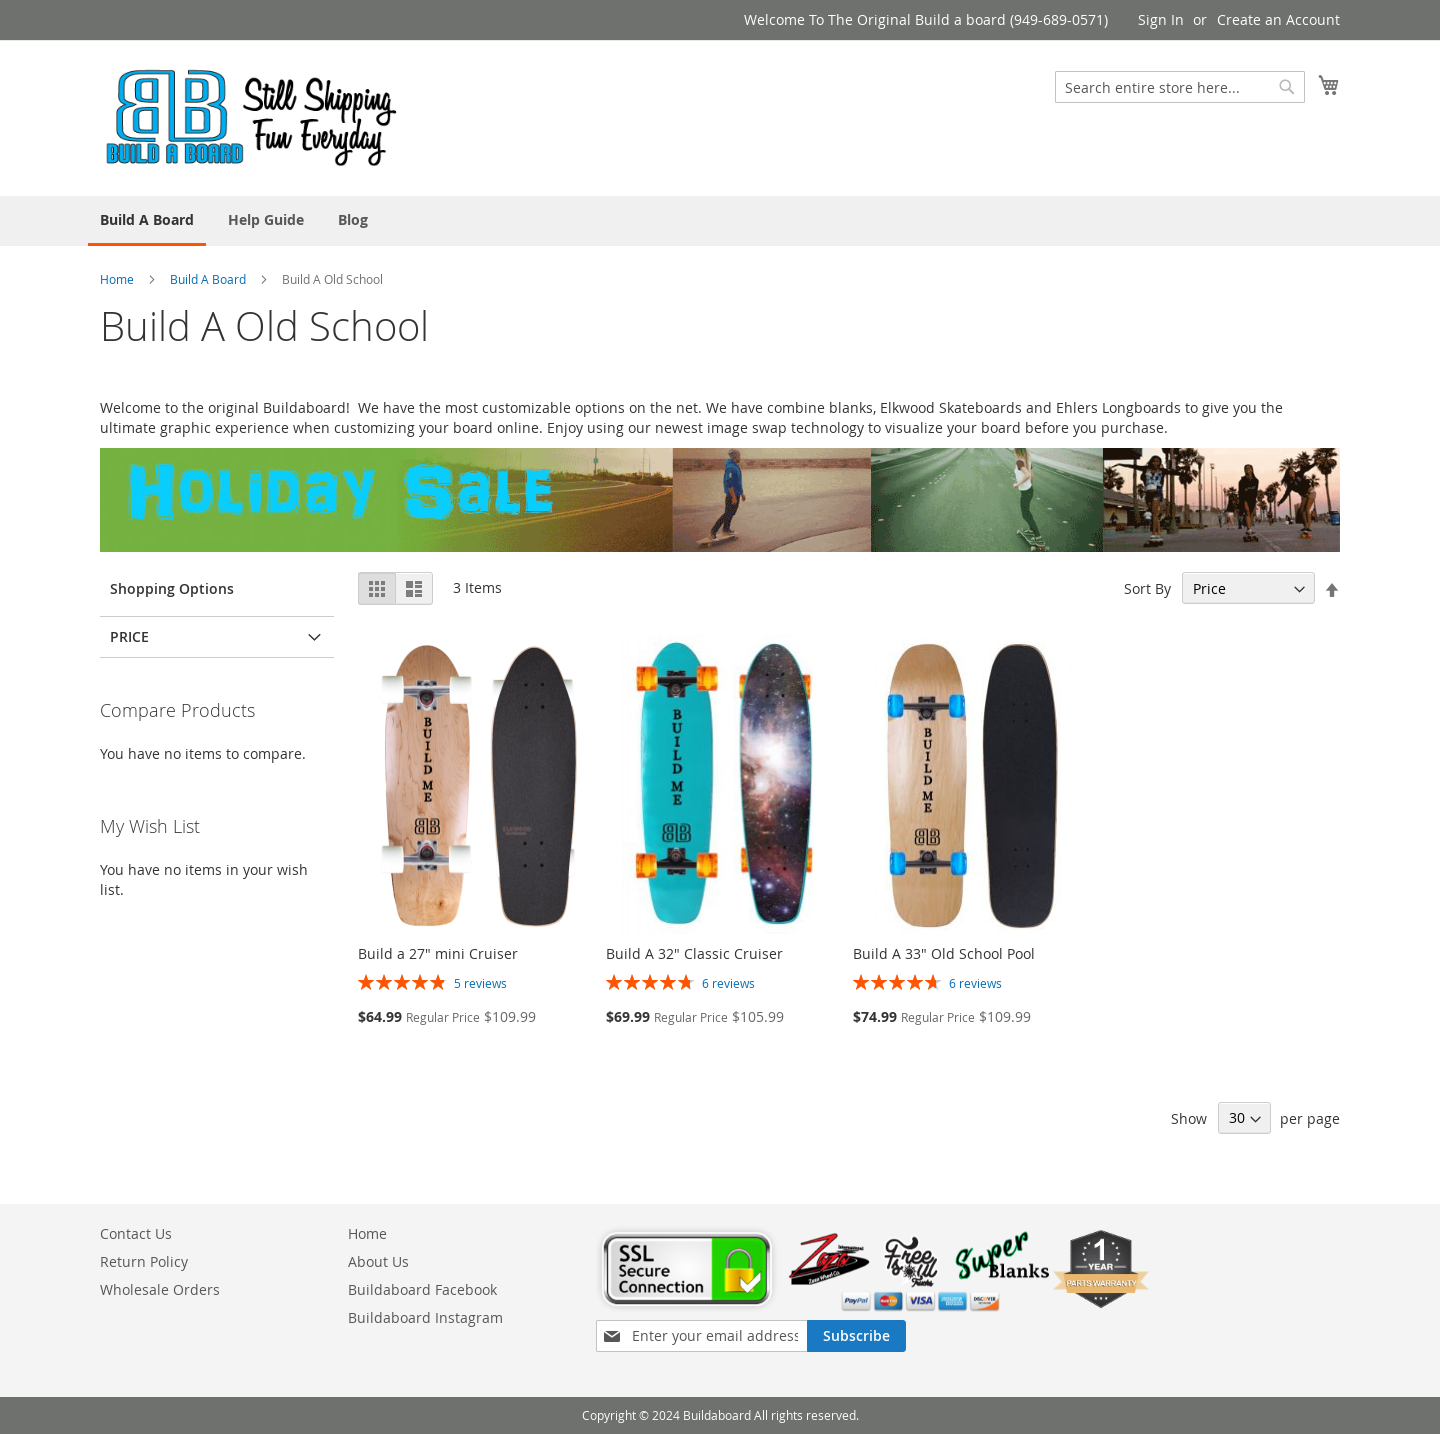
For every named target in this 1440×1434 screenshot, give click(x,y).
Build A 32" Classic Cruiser (694, 953)
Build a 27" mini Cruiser (438, 953)
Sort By (1147, 588)
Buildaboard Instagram (425, 1317)
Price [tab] (129, 636)
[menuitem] (147, 221)
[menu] (720, 221)
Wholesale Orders (160, 1289)
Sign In (1161, 19)
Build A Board (208, 279)
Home (117, 279)
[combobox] (1180, 87)
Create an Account (1278, 19)
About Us (378, 1261)
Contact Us (136, 1233)
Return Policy (144, 1261)
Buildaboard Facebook (422, 1289)
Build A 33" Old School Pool (944, 953)
